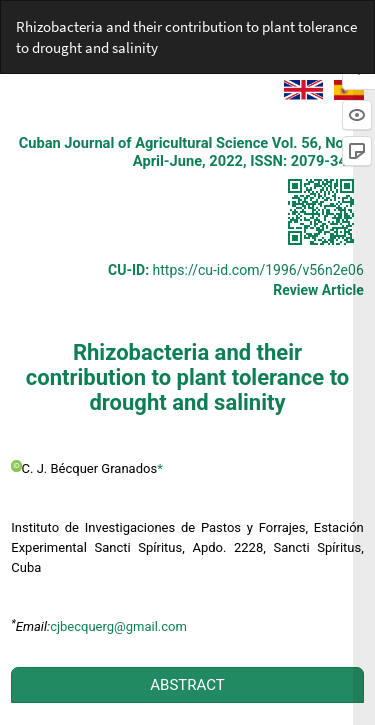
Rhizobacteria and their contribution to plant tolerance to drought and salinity (186, 37)
